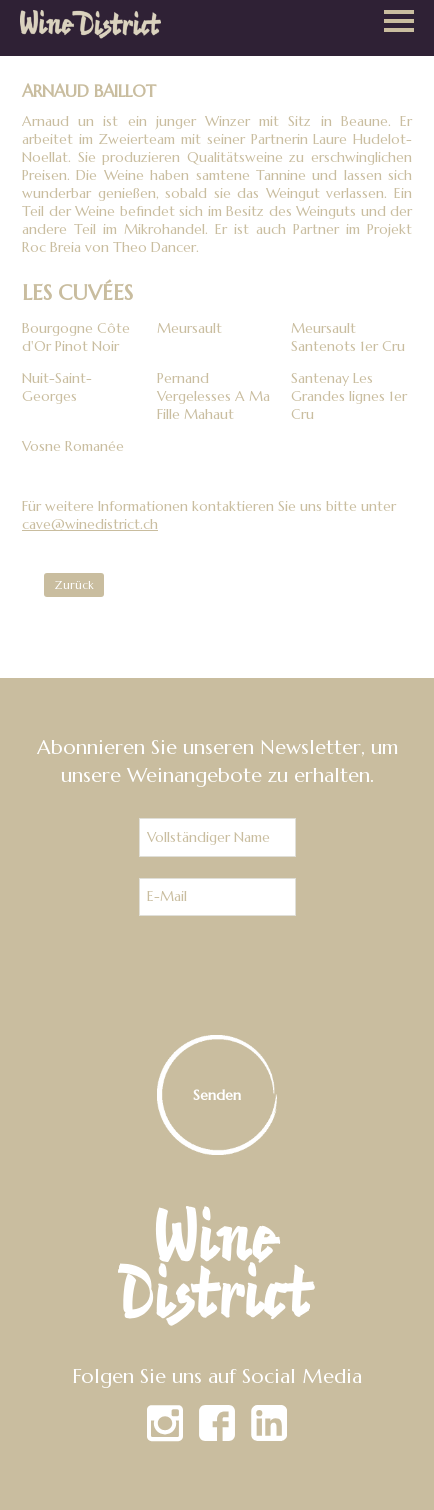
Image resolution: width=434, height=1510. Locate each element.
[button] (399, 23)
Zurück (74, 585)
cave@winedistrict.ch (90, 524)
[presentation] (217, 976)
